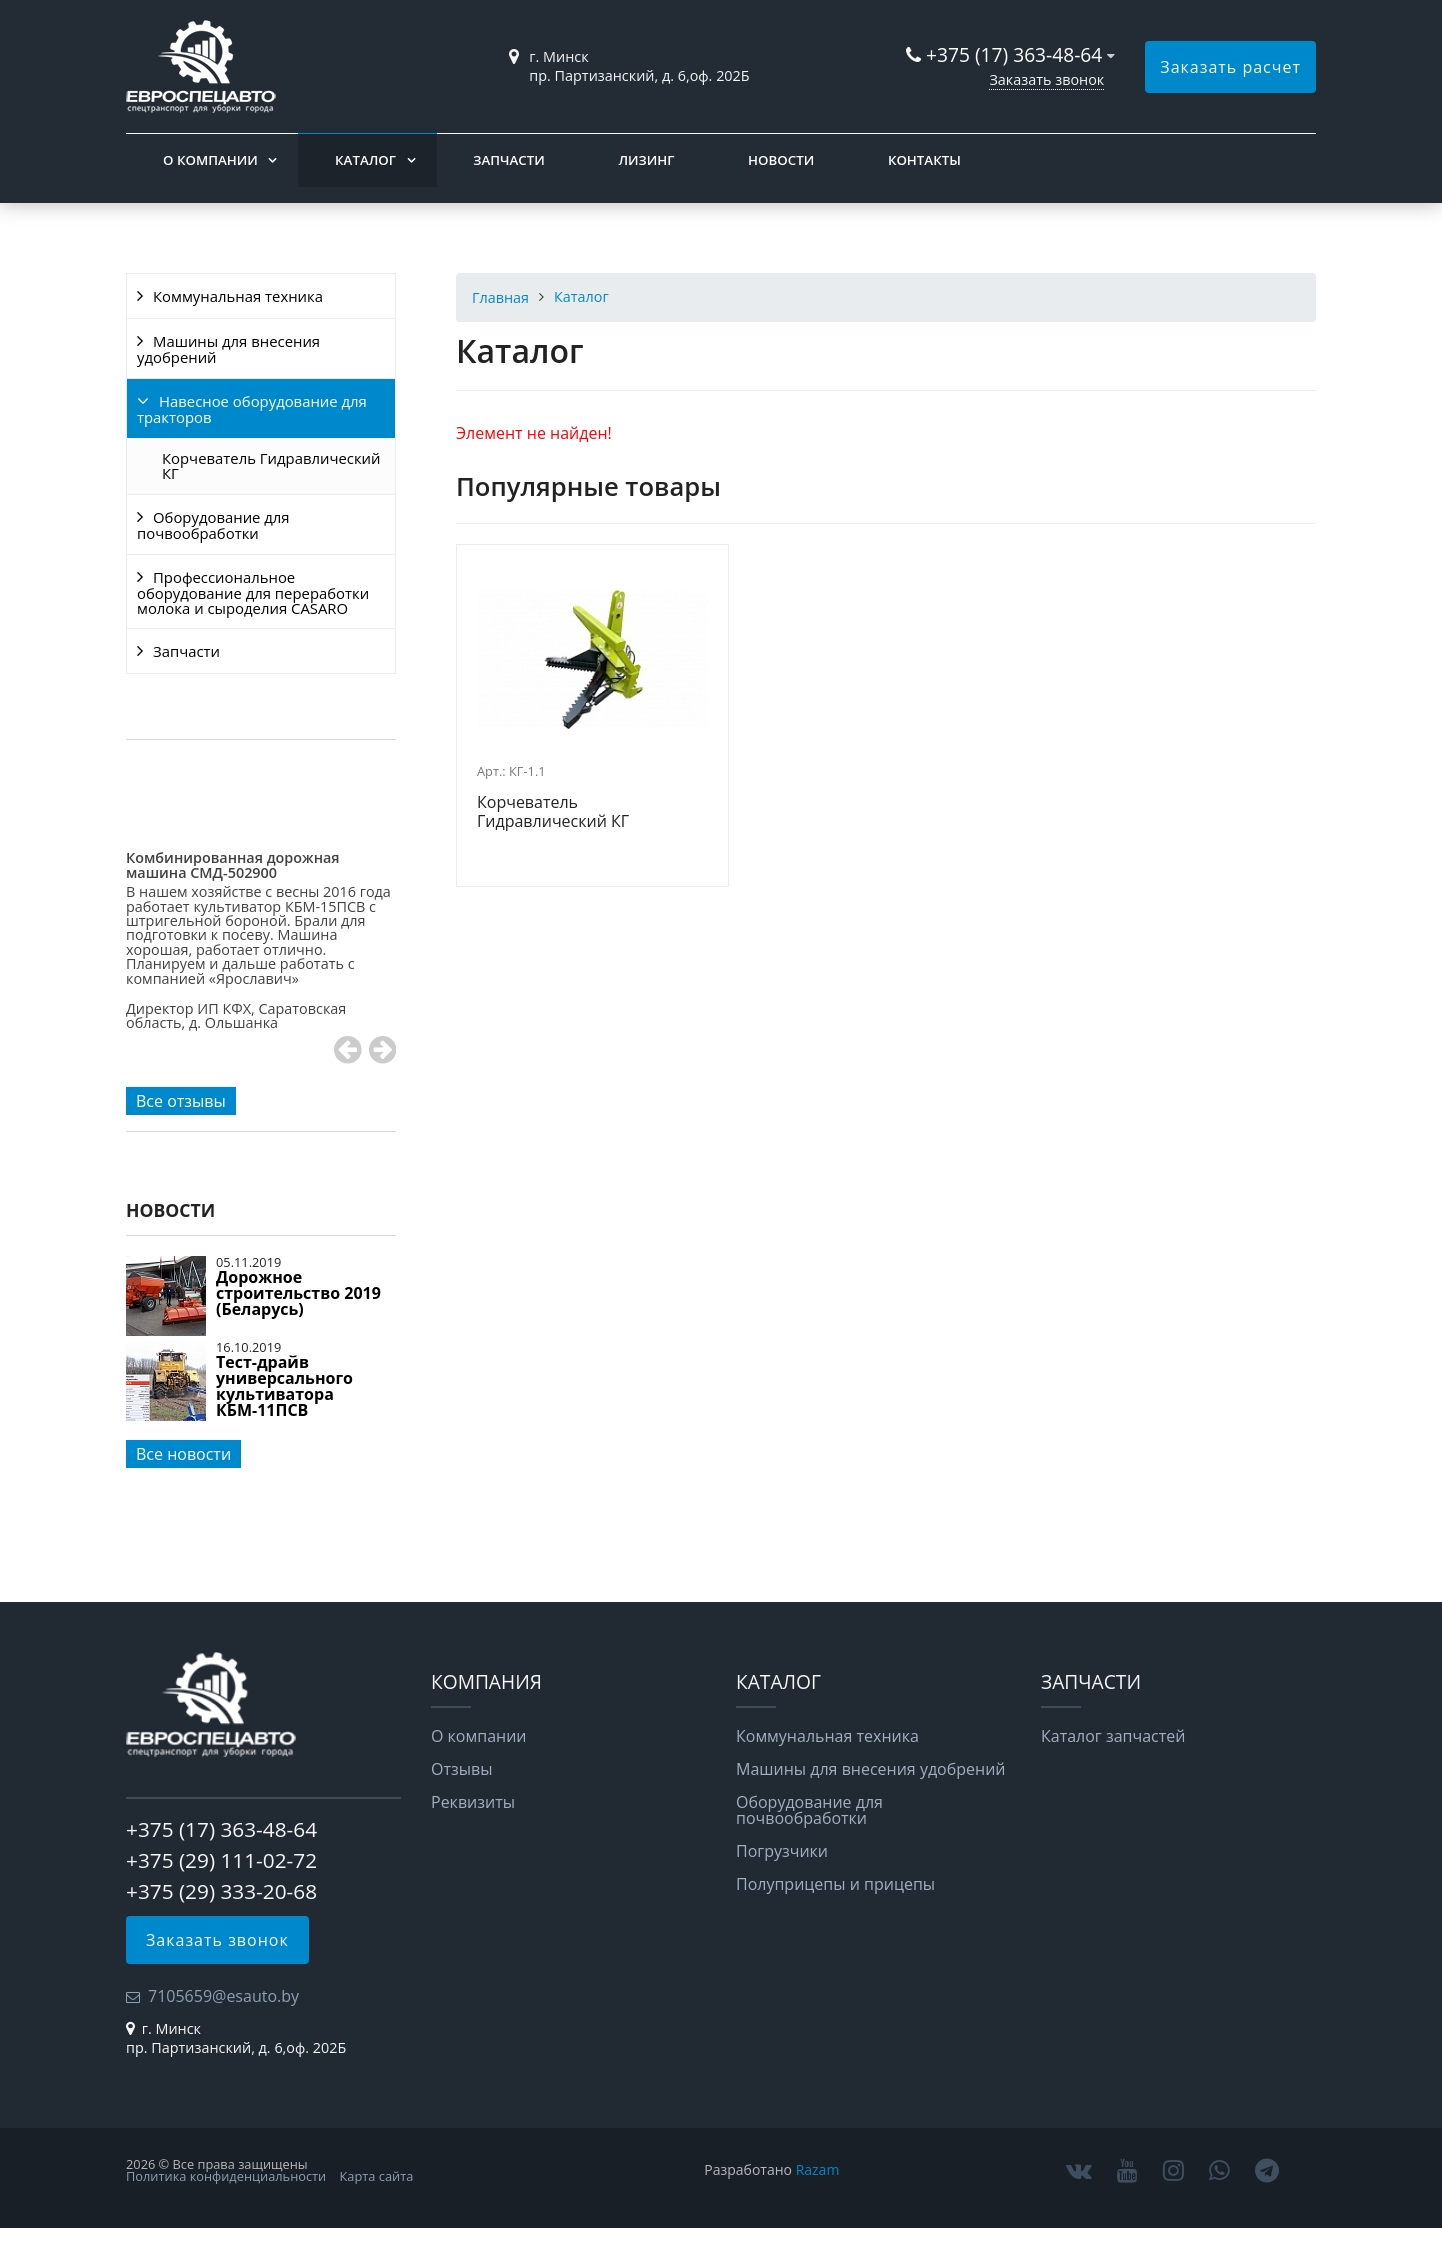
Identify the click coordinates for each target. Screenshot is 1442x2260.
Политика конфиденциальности (226, 2176)
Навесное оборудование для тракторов (252, 409)
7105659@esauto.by (223, 1996)
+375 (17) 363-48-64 (1014, 54)
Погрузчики (782, 1851)
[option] (261, 976)
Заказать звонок (1046, 79)
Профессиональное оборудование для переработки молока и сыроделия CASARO (253, 592)
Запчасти (508, 160)
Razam (818, 2169)
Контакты (924, 160)
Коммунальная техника (238, 296)
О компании (210, 160)
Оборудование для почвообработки (213, 525)
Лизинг (646, 160)
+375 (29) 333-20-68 (221, 1891)
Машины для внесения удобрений (228, 349)
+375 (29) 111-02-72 (221, 1860)
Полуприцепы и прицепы (835, 1884)
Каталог (365, 160)
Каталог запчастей (1113, 1736)
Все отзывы (181, 1101)
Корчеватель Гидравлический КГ (271, 465)
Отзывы (461, 1769)
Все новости (183, 1454)
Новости (781, 160)
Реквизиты (473, 1802)
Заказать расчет (1230, 67)
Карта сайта (377, 2176)
